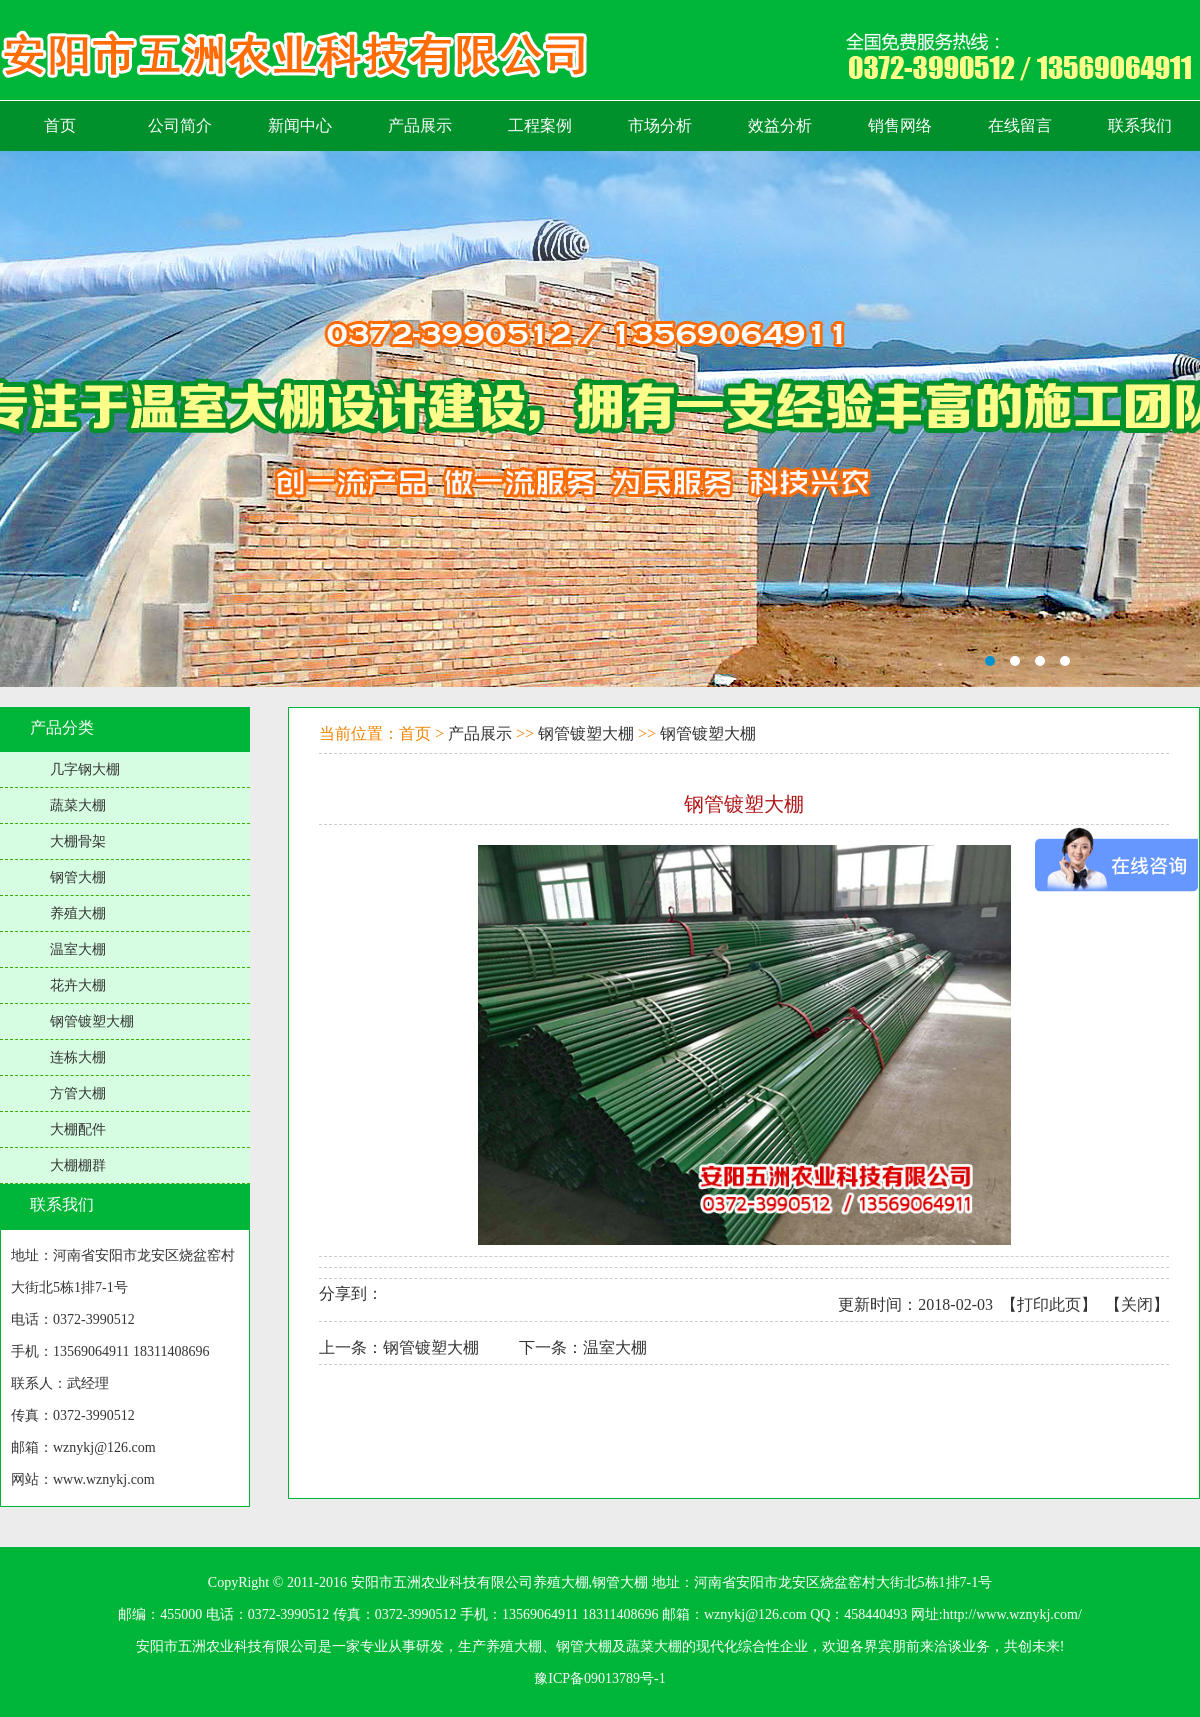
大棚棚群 (78, 1165)
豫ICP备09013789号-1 (599, 1678)
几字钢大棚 (85, 769)
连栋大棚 (78, 1057)
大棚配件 (78, 1129)
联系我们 (62, 1204)
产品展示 (480, 733)
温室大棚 (78, 949)
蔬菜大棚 (78, 805)
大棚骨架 (78, 841)
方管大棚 (78, 1093)
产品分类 (62, 727)
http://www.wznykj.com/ (1012, 1614)
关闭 (1137, 1304)
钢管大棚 (78, 877)
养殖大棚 (78, 913)
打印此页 (1049, 1304)
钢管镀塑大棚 (92, 1021)
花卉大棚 (78, 985)
